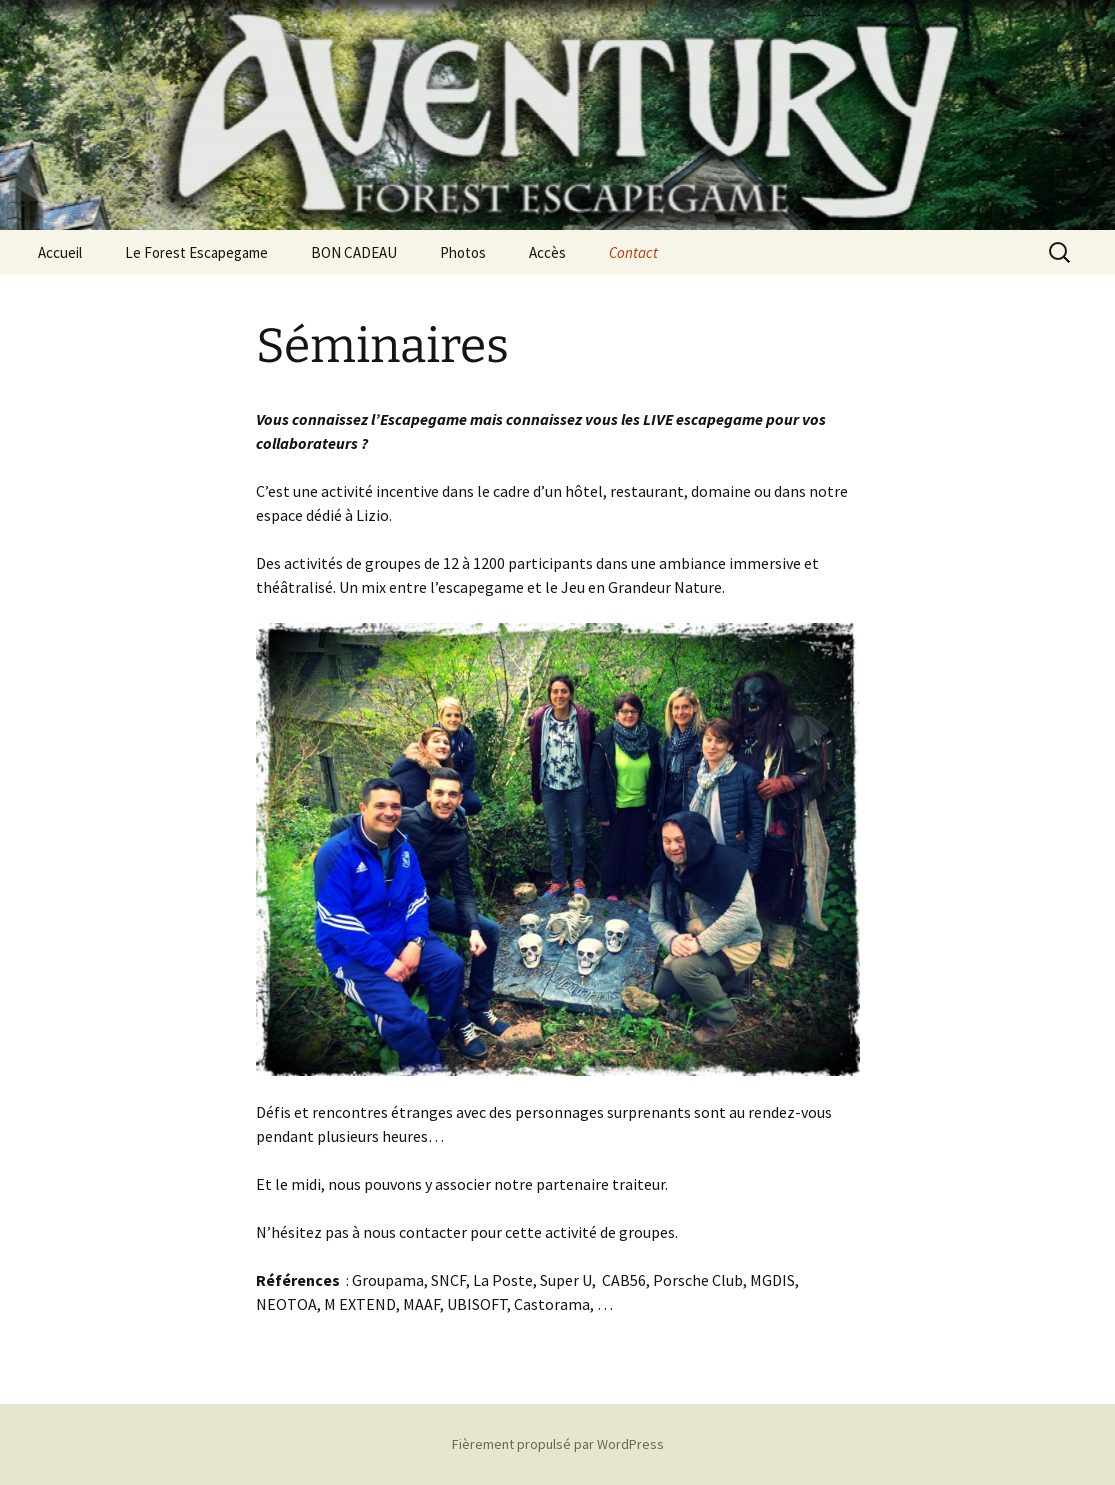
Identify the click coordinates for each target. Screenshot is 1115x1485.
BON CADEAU (354, 252)
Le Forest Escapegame (196, 252)
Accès (547, 252)
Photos (463, 252)
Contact (633, 252)
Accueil (60, 252)
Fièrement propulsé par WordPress (558, 1444)
